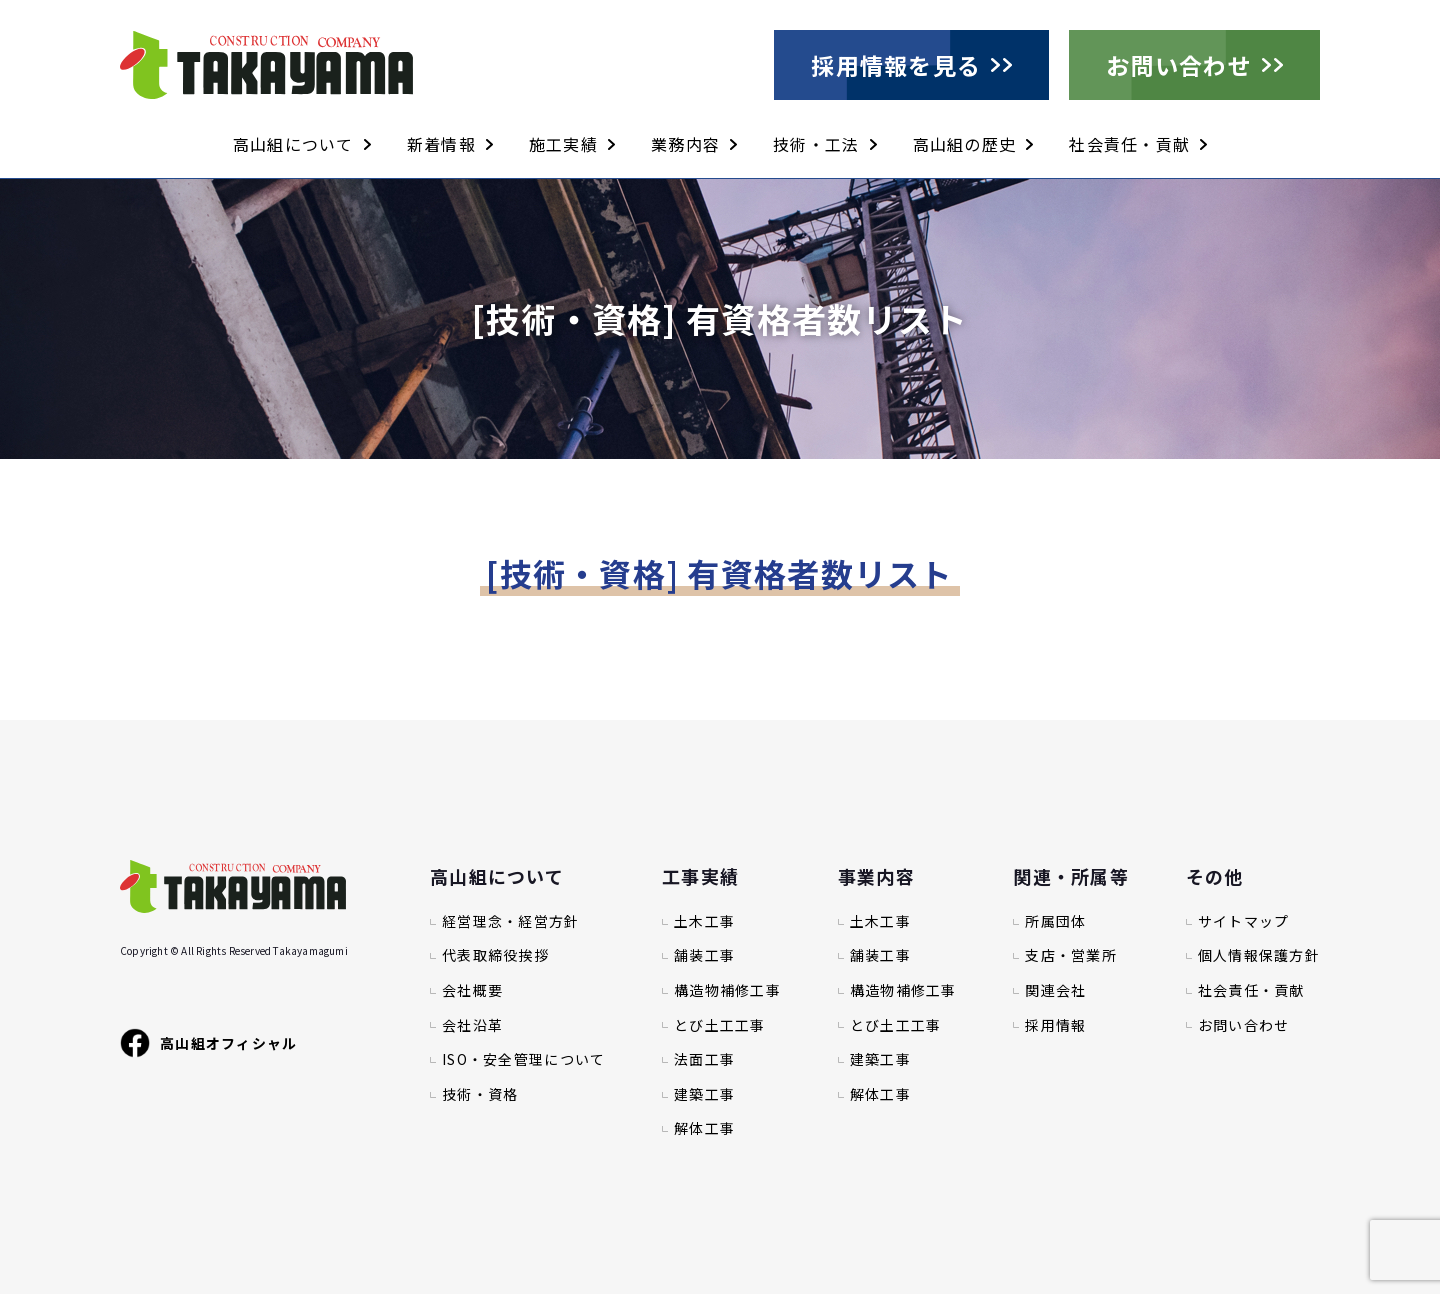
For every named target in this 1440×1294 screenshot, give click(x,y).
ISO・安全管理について (523, 1059)
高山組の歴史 (965, 144)
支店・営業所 (1071, 955)
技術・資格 (480, 1094)
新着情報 (441, 144)
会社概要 (472, 990)
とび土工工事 (720, 1025)
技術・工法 (816, 144)
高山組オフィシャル (209, 1043)
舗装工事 (704, 955)
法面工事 (704, 1059)
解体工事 (704, 1128)
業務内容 (685, 144)
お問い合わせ (1179, 65)
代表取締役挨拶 (495, 955)
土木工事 (704, 921)
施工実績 (563, 144)
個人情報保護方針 (1259, 955)
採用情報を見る (896, 65)
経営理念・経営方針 (511, 921)
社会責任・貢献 (1129, 144)
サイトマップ (1244, 921)
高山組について (293, 144)
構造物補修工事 (727, 990)
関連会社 (1055, 990)
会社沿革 (472, 1025)
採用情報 (1055, 1025)
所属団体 (1055, 921)
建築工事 (704, 1094)
